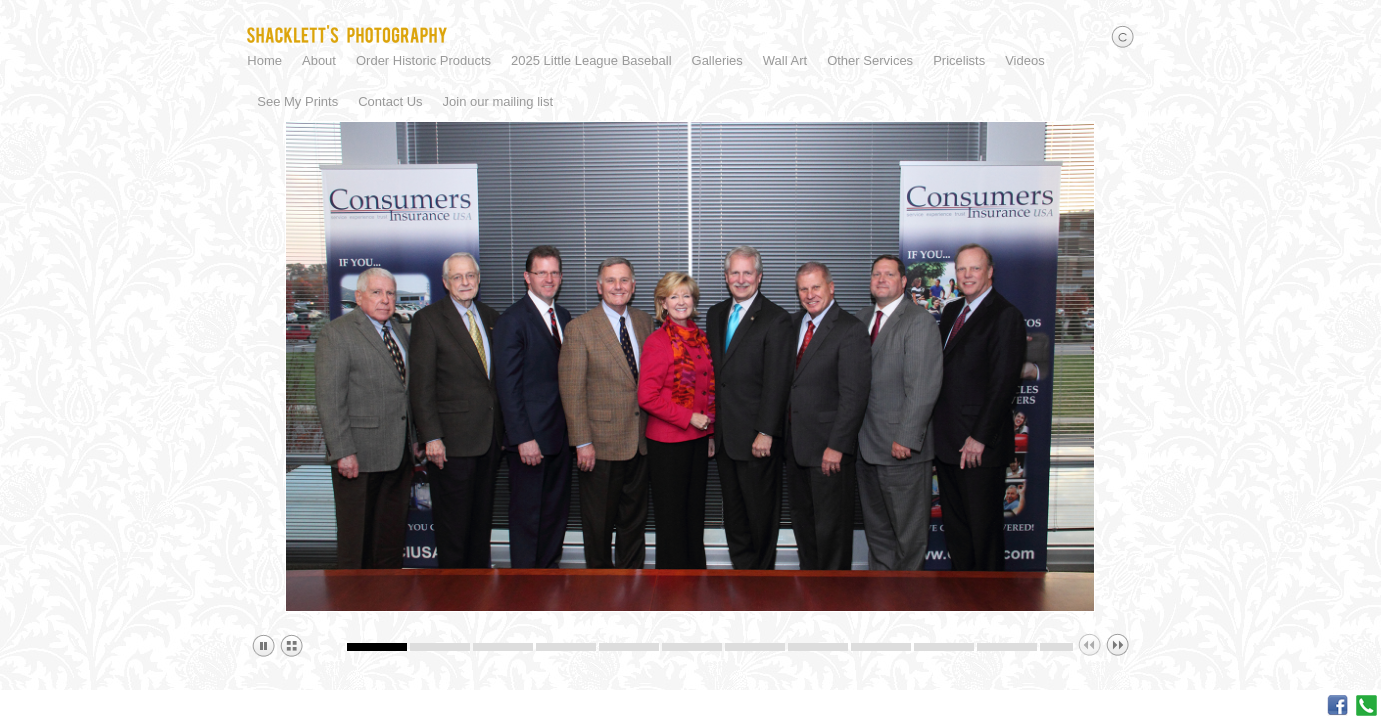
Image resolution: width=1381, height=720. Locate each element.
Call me (1366, 705)
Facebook (1337, 705)
